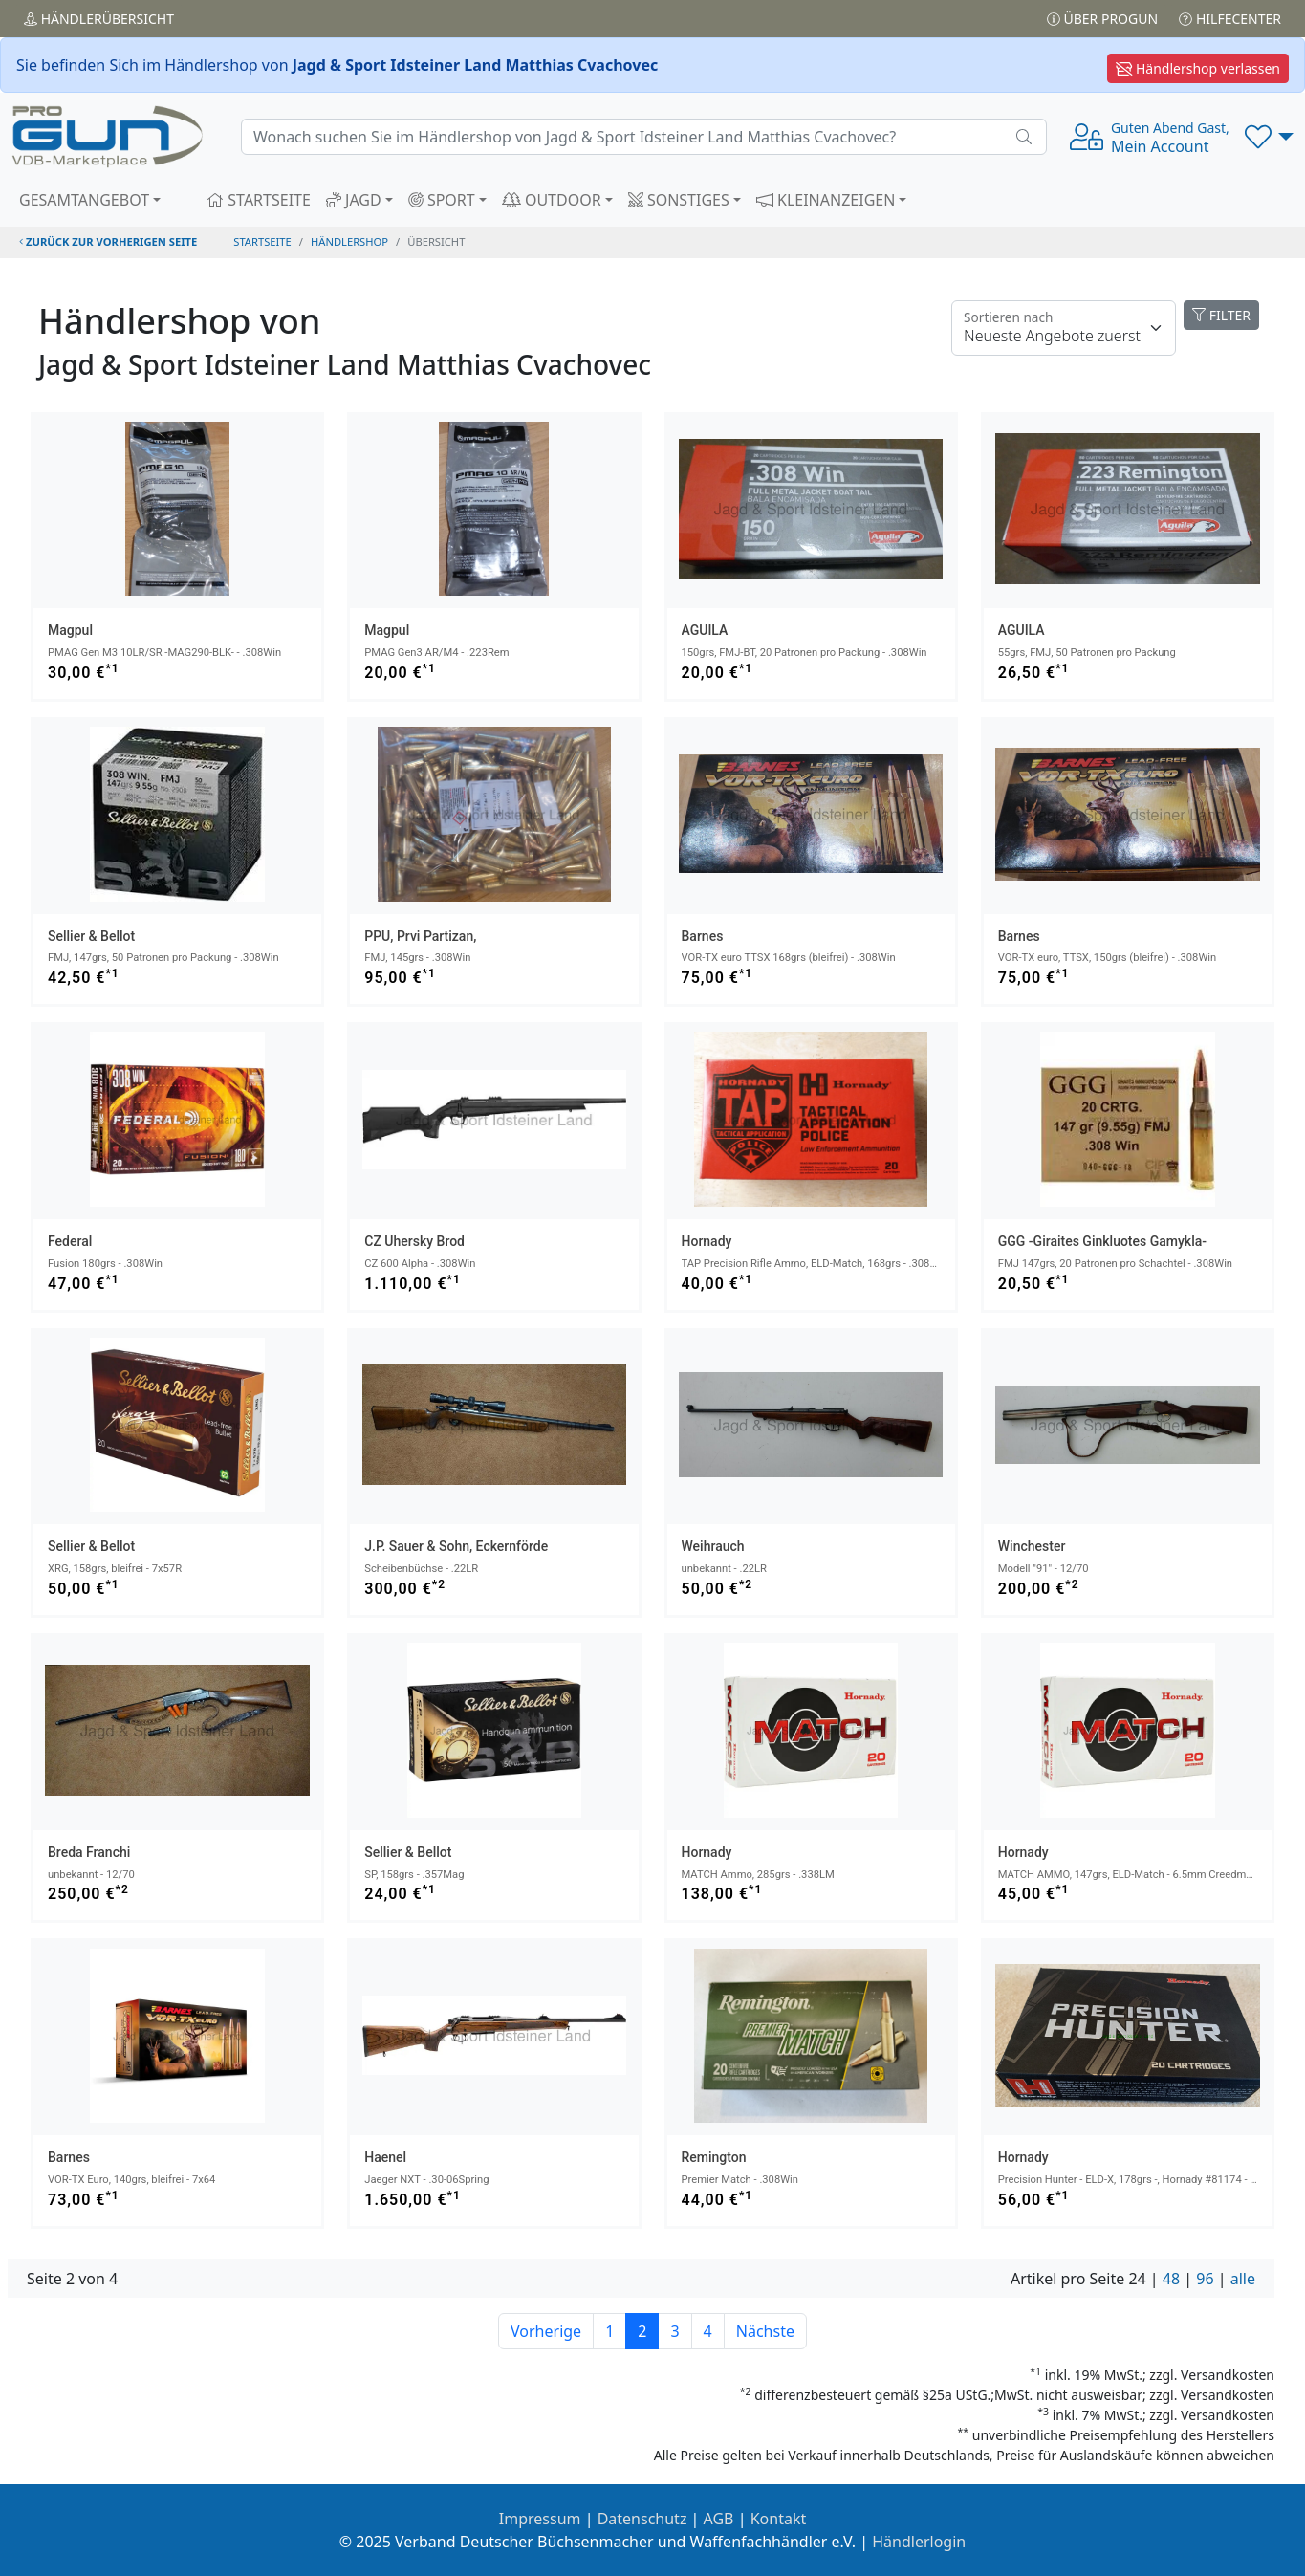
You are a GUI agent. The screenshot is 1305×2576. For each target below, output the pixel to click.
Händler (99, 19)
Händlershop (349, 241)
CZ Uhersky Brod (414, 1241)
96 (1204, 2278)
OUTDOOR (551, 199)
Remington (714, 2157)
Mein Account (1170, 138)
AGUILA (705, 630)
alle (1242, 2278)
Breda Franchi (89, 1852)
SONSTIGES (678, 199)
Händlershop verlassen (1198, 68)
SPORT (441, 199)
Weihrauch (713, 1546)
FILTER (1221, 315)
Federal (70, 1241)
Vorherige (546, 2331)
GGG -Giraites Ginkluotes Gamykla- (1102, 1241)
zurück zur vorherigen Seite (108, 241)
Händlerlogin (919, 2541)
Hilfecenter (1230, 19)
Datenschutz (642, 2518)
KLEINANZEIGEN (826, 199)
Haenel (385, 2157)
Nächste (765, 2331)
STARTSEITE (259, 199)
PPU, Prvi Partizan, (420, 936)
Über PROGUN (1102, 19)
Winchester (1032, 1546)
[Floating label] (1063, 328)
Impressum (540, 2518)
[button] (1269, 137)
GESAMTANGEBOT (84, 199)
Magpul (70, 630)
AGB (719, 2518)
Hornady (707, 1241)
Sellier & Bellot (91, 936)
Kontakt (778, 2518)
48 (1171, 2278)
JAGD (353, 199)
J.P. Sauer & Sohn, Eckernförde (456, 1546)
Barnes (703, 936)
